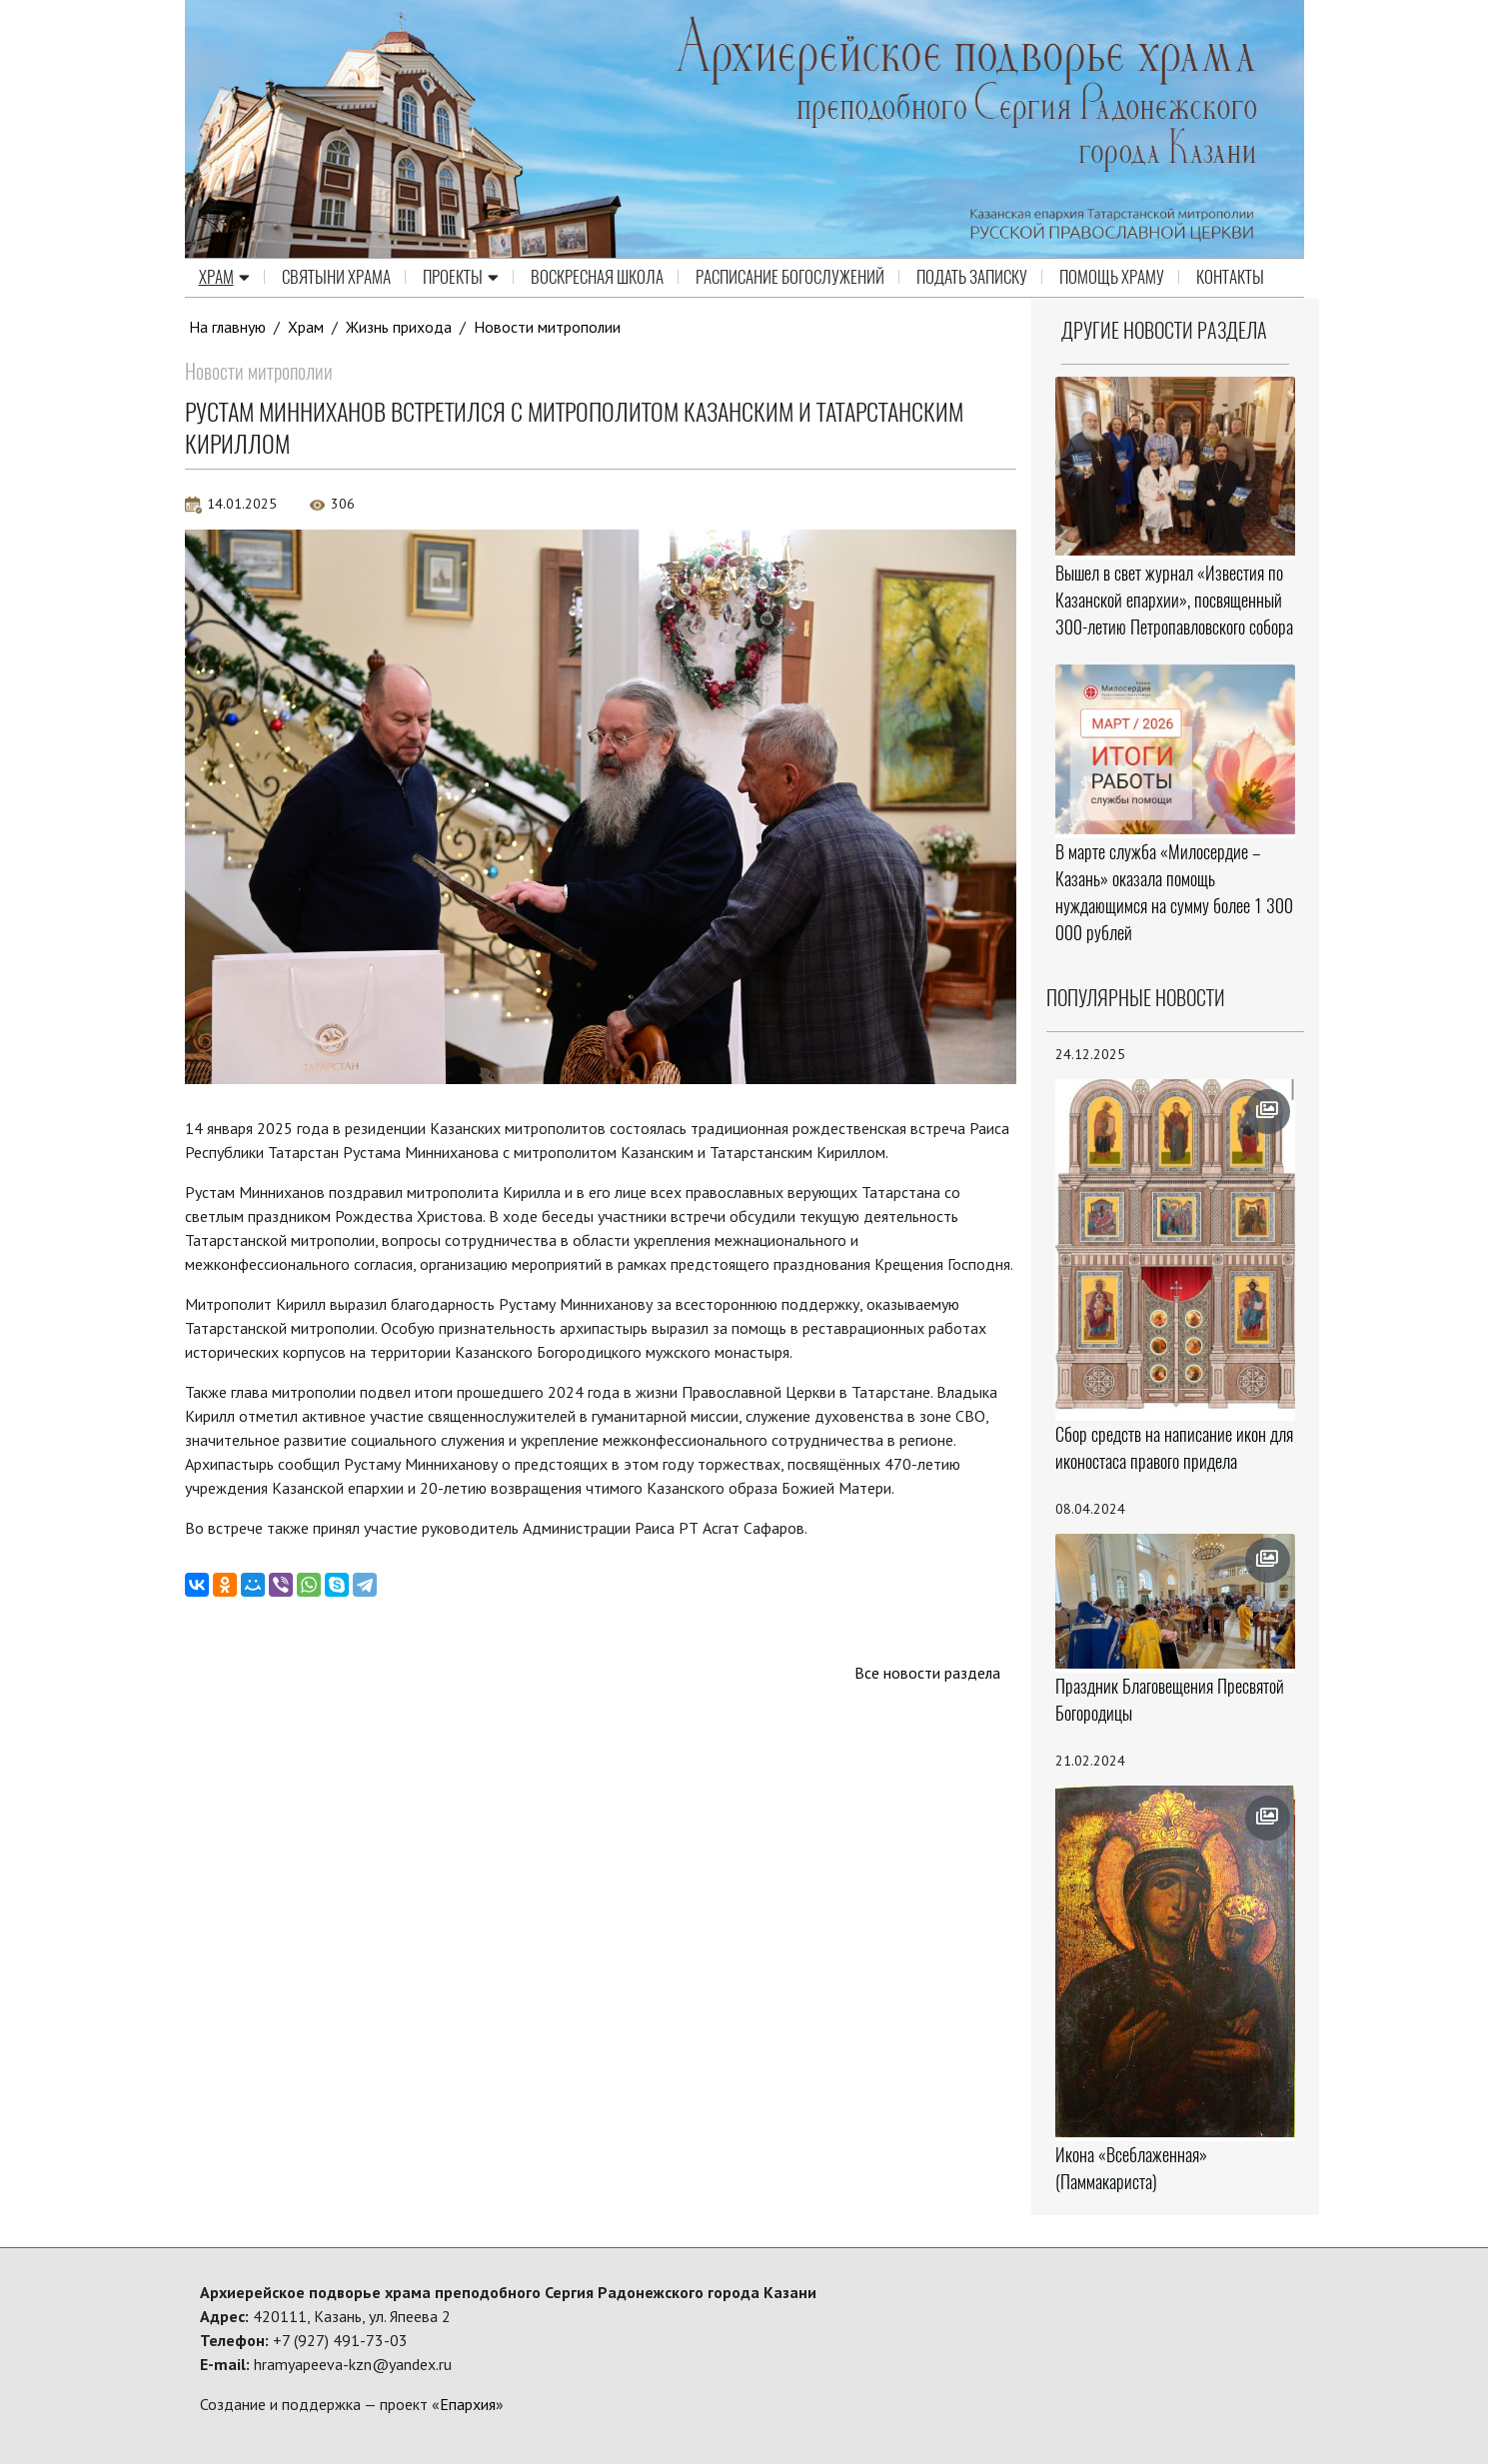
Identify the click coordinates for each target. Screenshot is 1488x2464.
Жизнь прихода (400, 327)
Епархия (468, 2404)
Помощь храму (1111, 278)
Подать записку (971, 278)
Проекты (461, 278)
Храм (224, 278)
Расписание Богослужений (790, 278)
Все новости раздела (926, 1673)
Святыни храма (336, 278)
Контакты (1230, 278)
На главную (228, 327)
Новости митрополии (549, 327)
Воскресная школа (597, 278)
